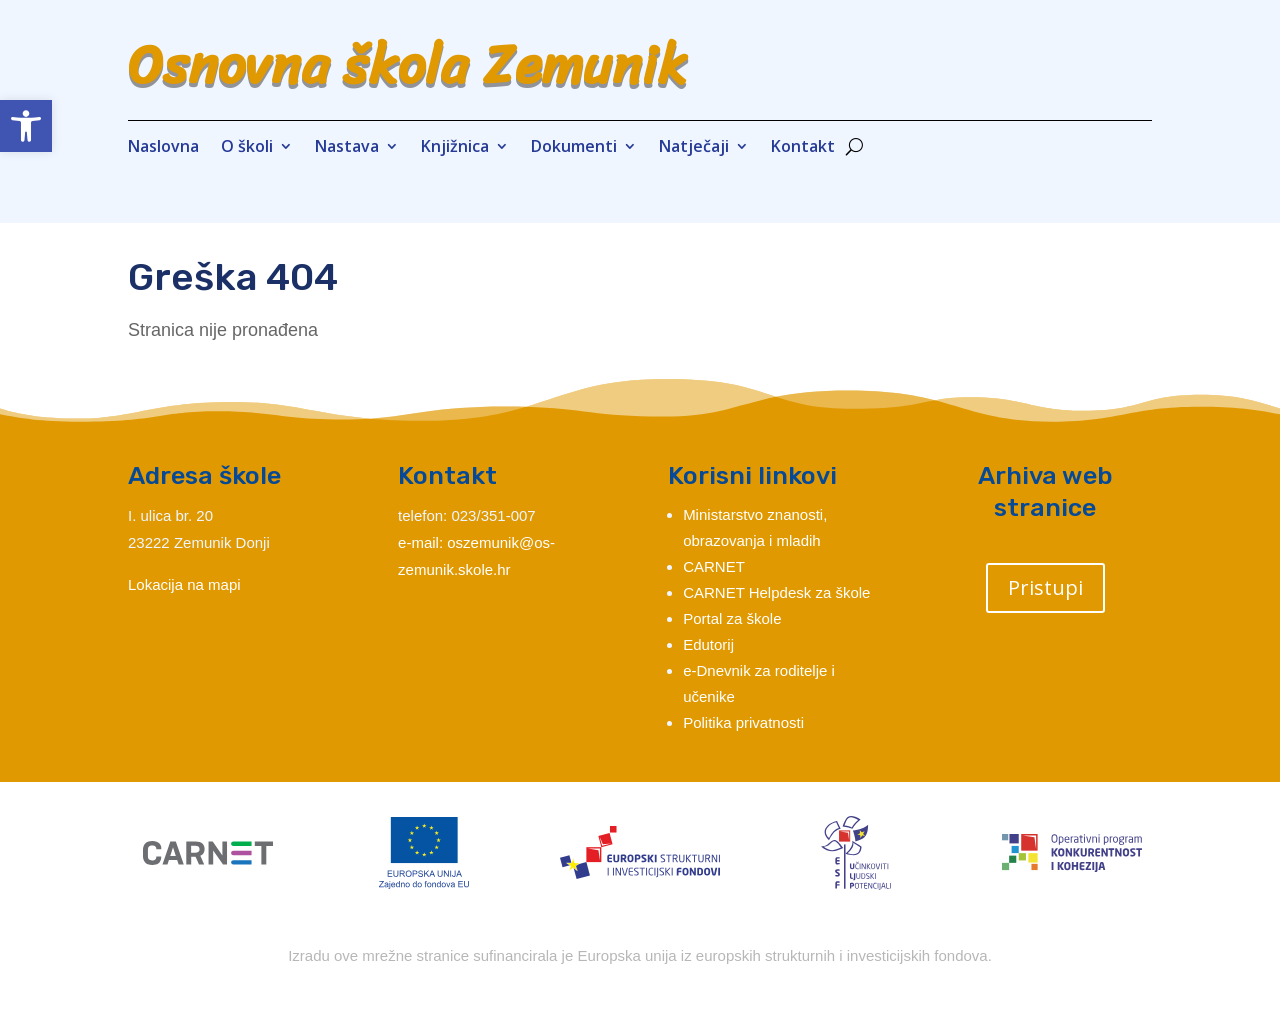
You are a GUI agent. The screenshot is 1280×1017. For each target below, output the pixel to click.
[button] (26, 126)
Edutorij (708, 644)
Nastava (347, 148)
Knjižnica (455, 148)
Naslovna (163, 148)
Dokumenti (574, 148)
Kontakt (803, 148)
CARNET (714, 566)
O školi (247, 148)
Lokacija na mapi (184, 584)
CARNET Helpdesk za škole (776, 592)
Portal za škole (732, 618)
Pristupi (1045, 587)
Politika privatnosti (743, 722)
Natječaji (694, 148)
